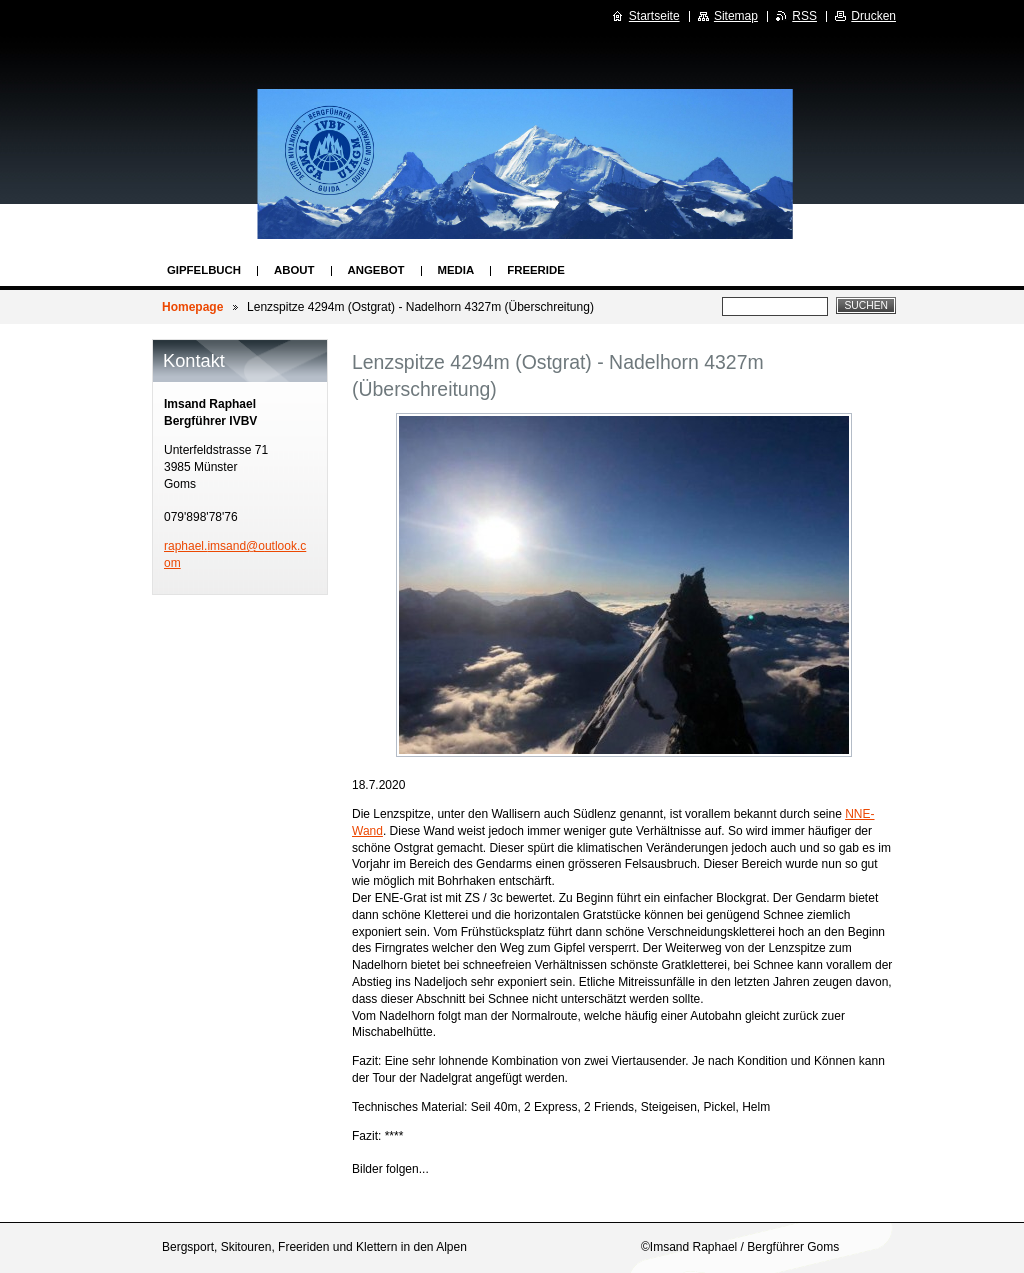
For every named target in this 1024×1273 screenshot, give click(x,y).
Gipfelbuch (204, 270)
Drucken (873, 16)
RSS (804, 16)
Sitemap (736, 16)
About (294, 270)
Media (456, 270)
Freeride (536, 270)
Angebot (376, 270)
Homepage (192, 307)
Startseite (654, 16)
